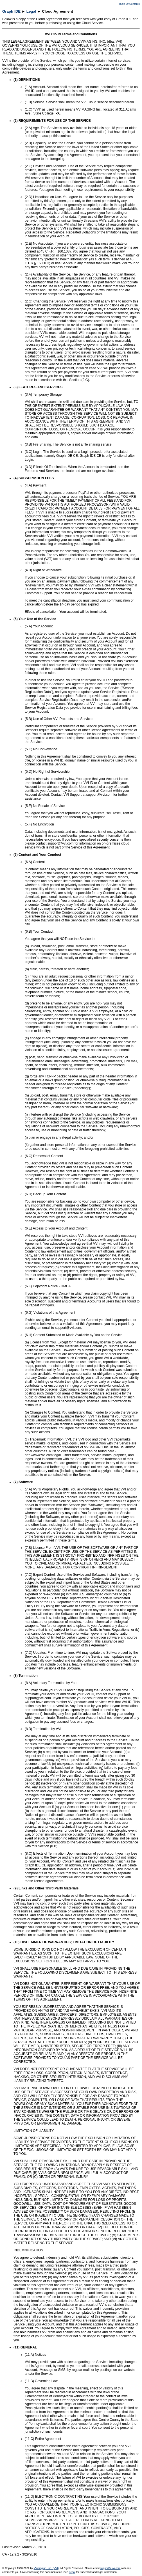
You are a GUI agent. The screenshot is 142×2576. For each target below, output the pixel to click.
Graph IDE (11, 11)
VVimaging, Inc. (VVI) (46, 2568)
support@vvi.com (110, 2568)
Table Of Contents (129, 4)
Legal (31, 11)
